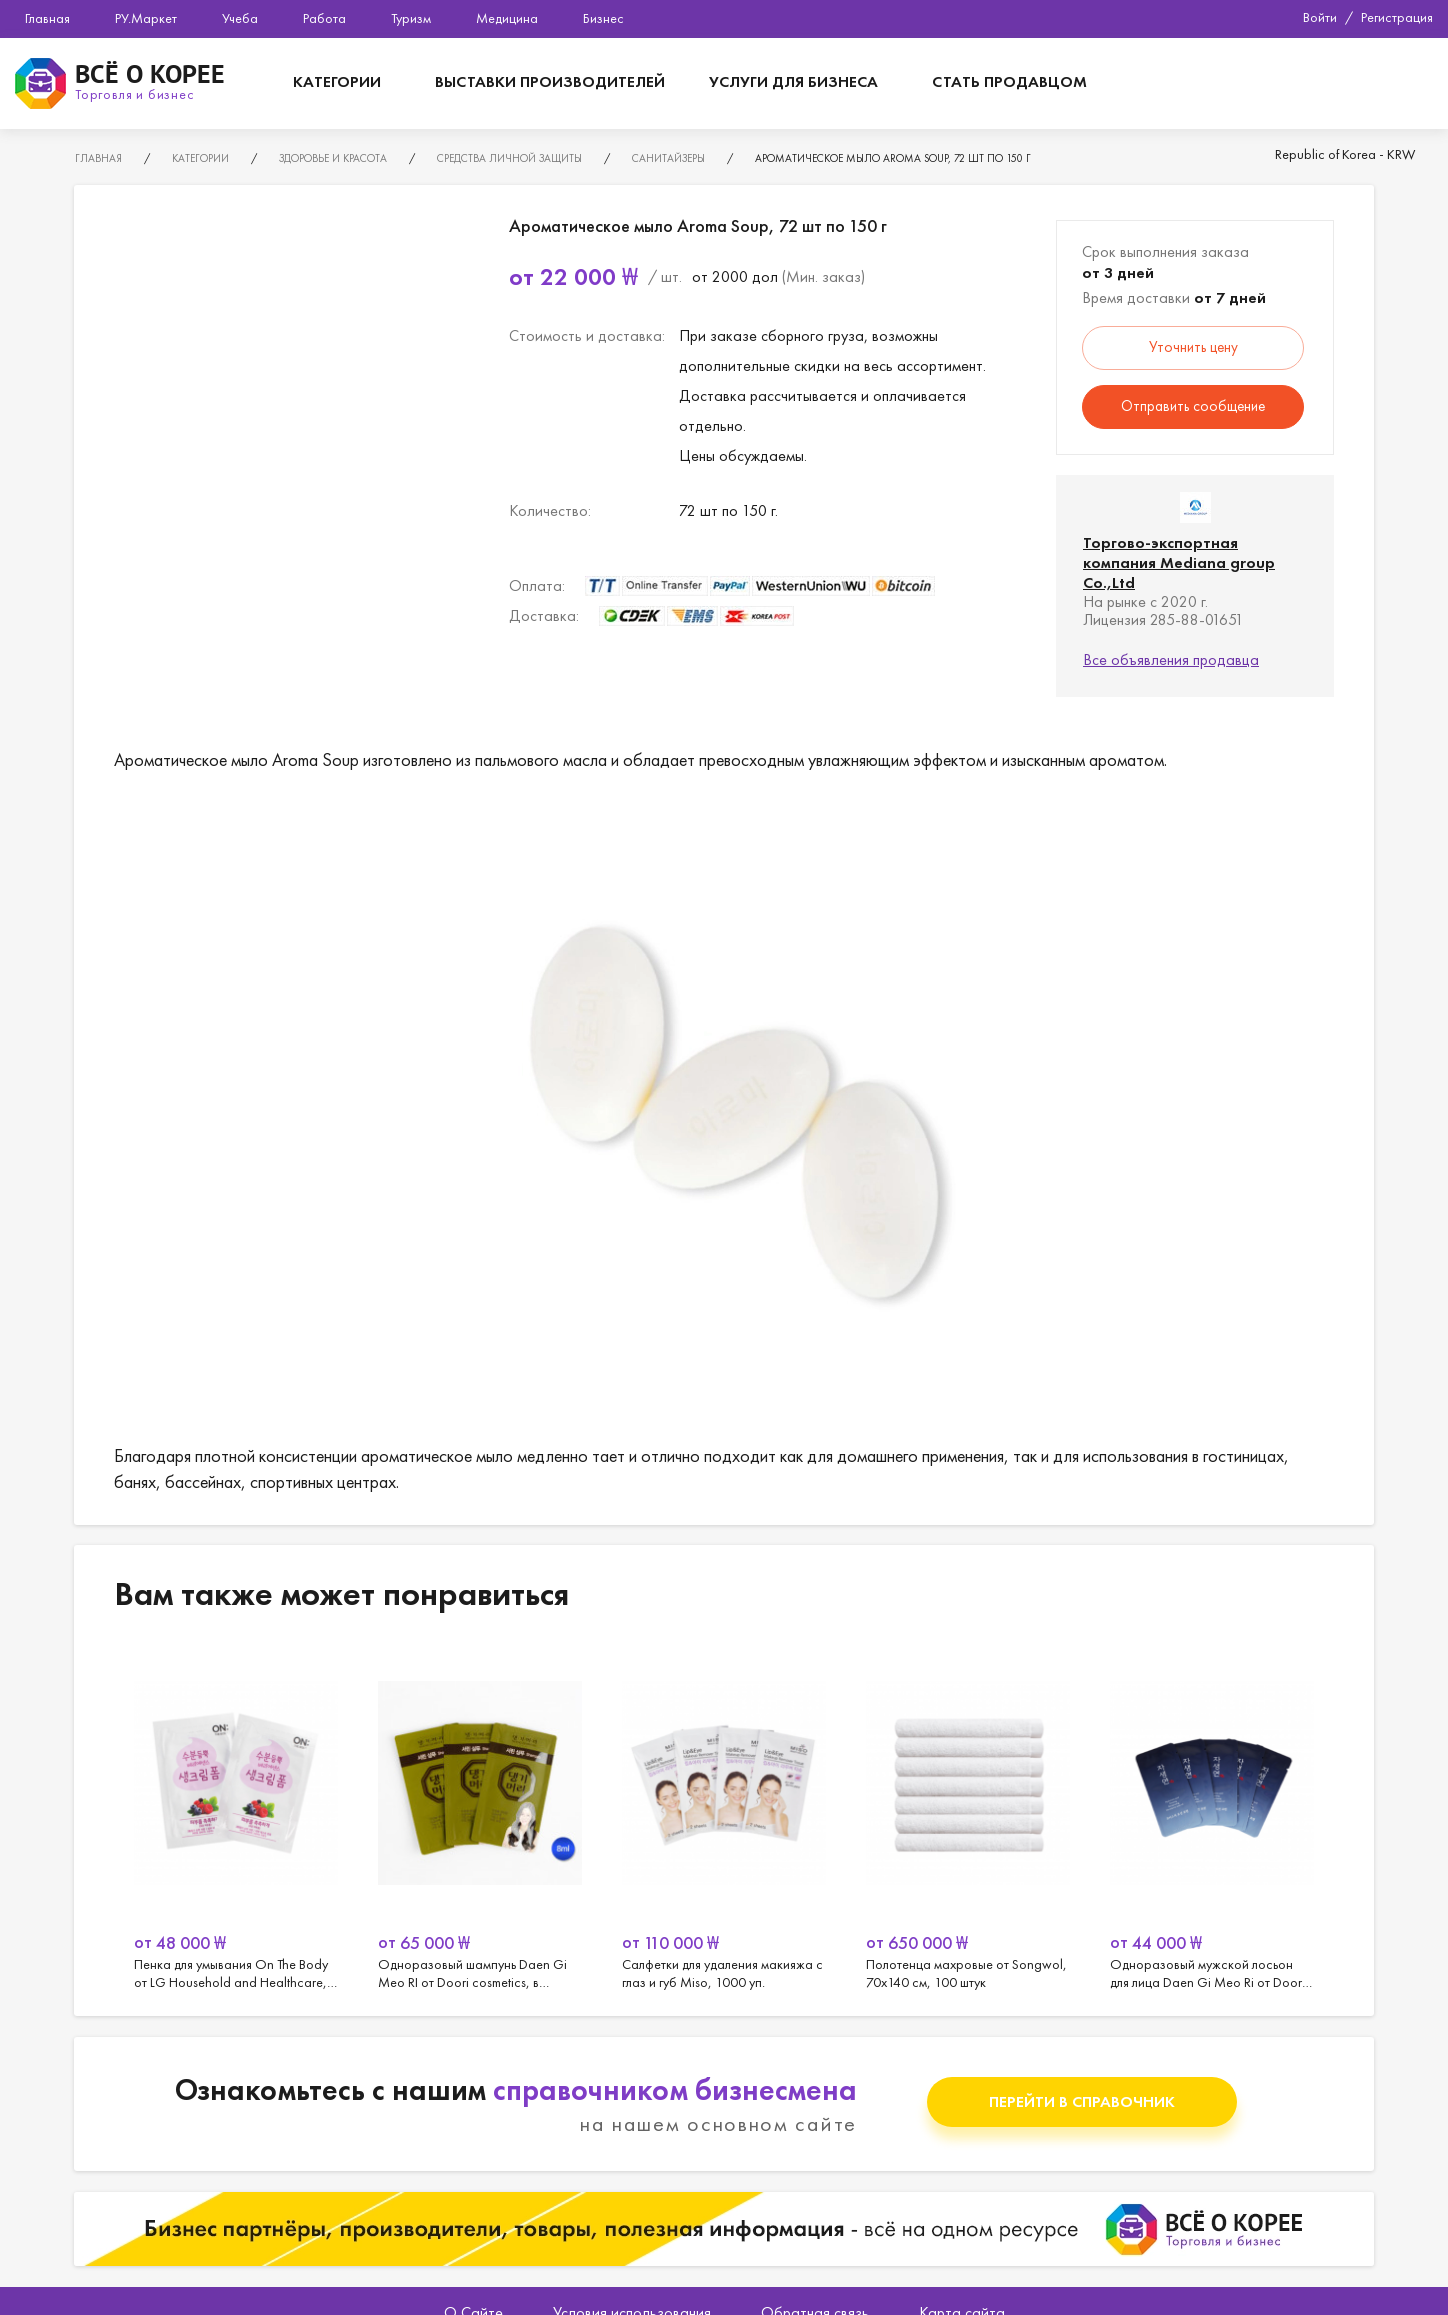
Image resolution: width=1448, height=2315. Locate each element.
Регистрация (1397, 17)
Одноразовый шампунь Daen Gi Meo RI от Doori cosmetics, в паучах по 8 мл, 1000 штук (480, 1818)
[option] (236, 1818)
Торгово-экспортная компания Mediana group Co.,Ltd (1179, 562)
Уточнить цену (1193, 347)
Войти (1320, 17)
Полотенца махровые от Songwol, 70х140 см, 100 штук (968, 1818)
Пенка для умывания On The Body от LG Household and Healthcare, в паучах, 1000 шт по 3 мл (236, 1818)
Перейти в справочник (1082, 2101)
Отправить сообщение (1193, 406)
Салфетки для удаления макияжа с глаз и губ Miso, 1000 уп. (724, 1818)
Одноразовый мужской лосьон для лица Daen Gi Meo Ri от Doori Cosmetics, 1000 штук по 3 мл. (1212, 1818)
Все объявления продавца (1171, 659)
